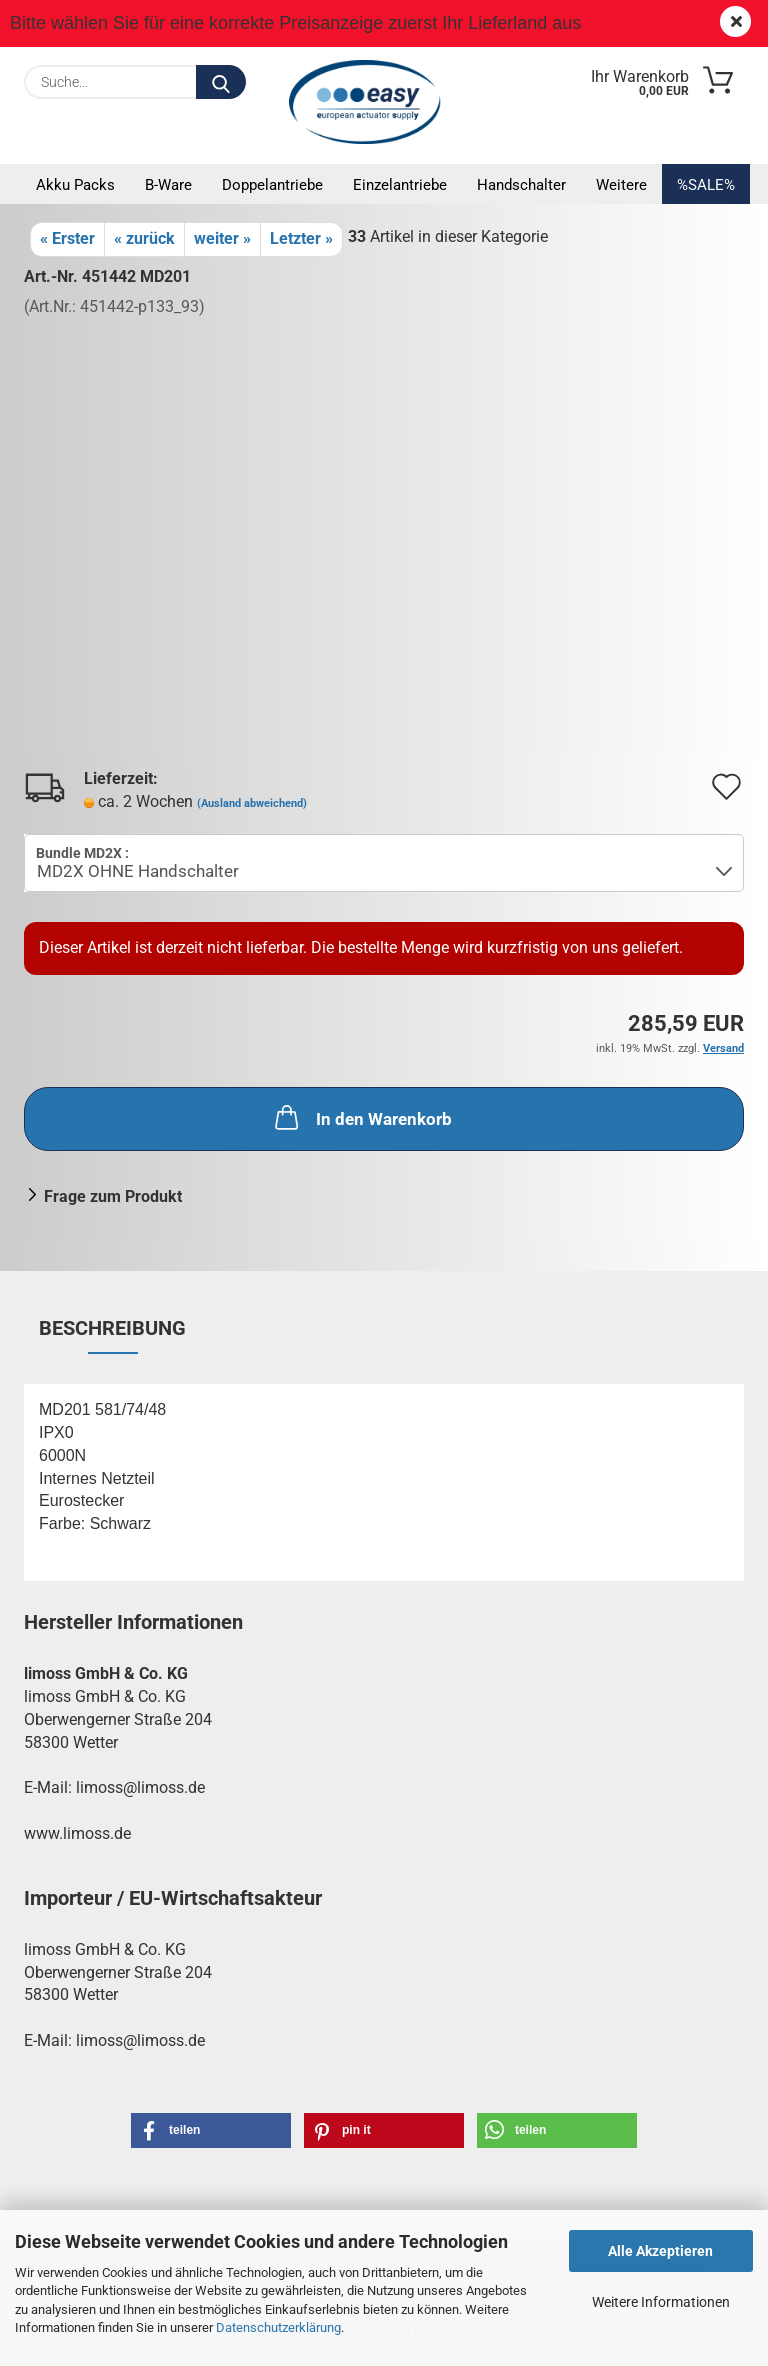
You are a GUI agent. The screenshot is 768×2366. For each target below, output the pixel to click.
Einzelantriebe (400, 185)
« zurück (144, 238)
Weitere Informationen (661, 2302)
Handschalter (521, 185)
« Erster (67, 238)
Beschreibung (112, 1328)
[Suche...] (221, 82)
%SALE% (706, 185)
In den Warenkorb (361, 1117)
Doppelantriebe (272, 185)
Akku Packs (75, 185)
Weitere (621, 185)
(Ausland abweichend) (252, 803)
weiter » (222, 238)
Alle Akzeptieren (660, 2251)
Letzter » (301, 238)
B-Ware (168, 185)
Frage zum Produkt (113, 1196)
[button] (211, 2130)
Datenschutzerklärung (278, 2327)
